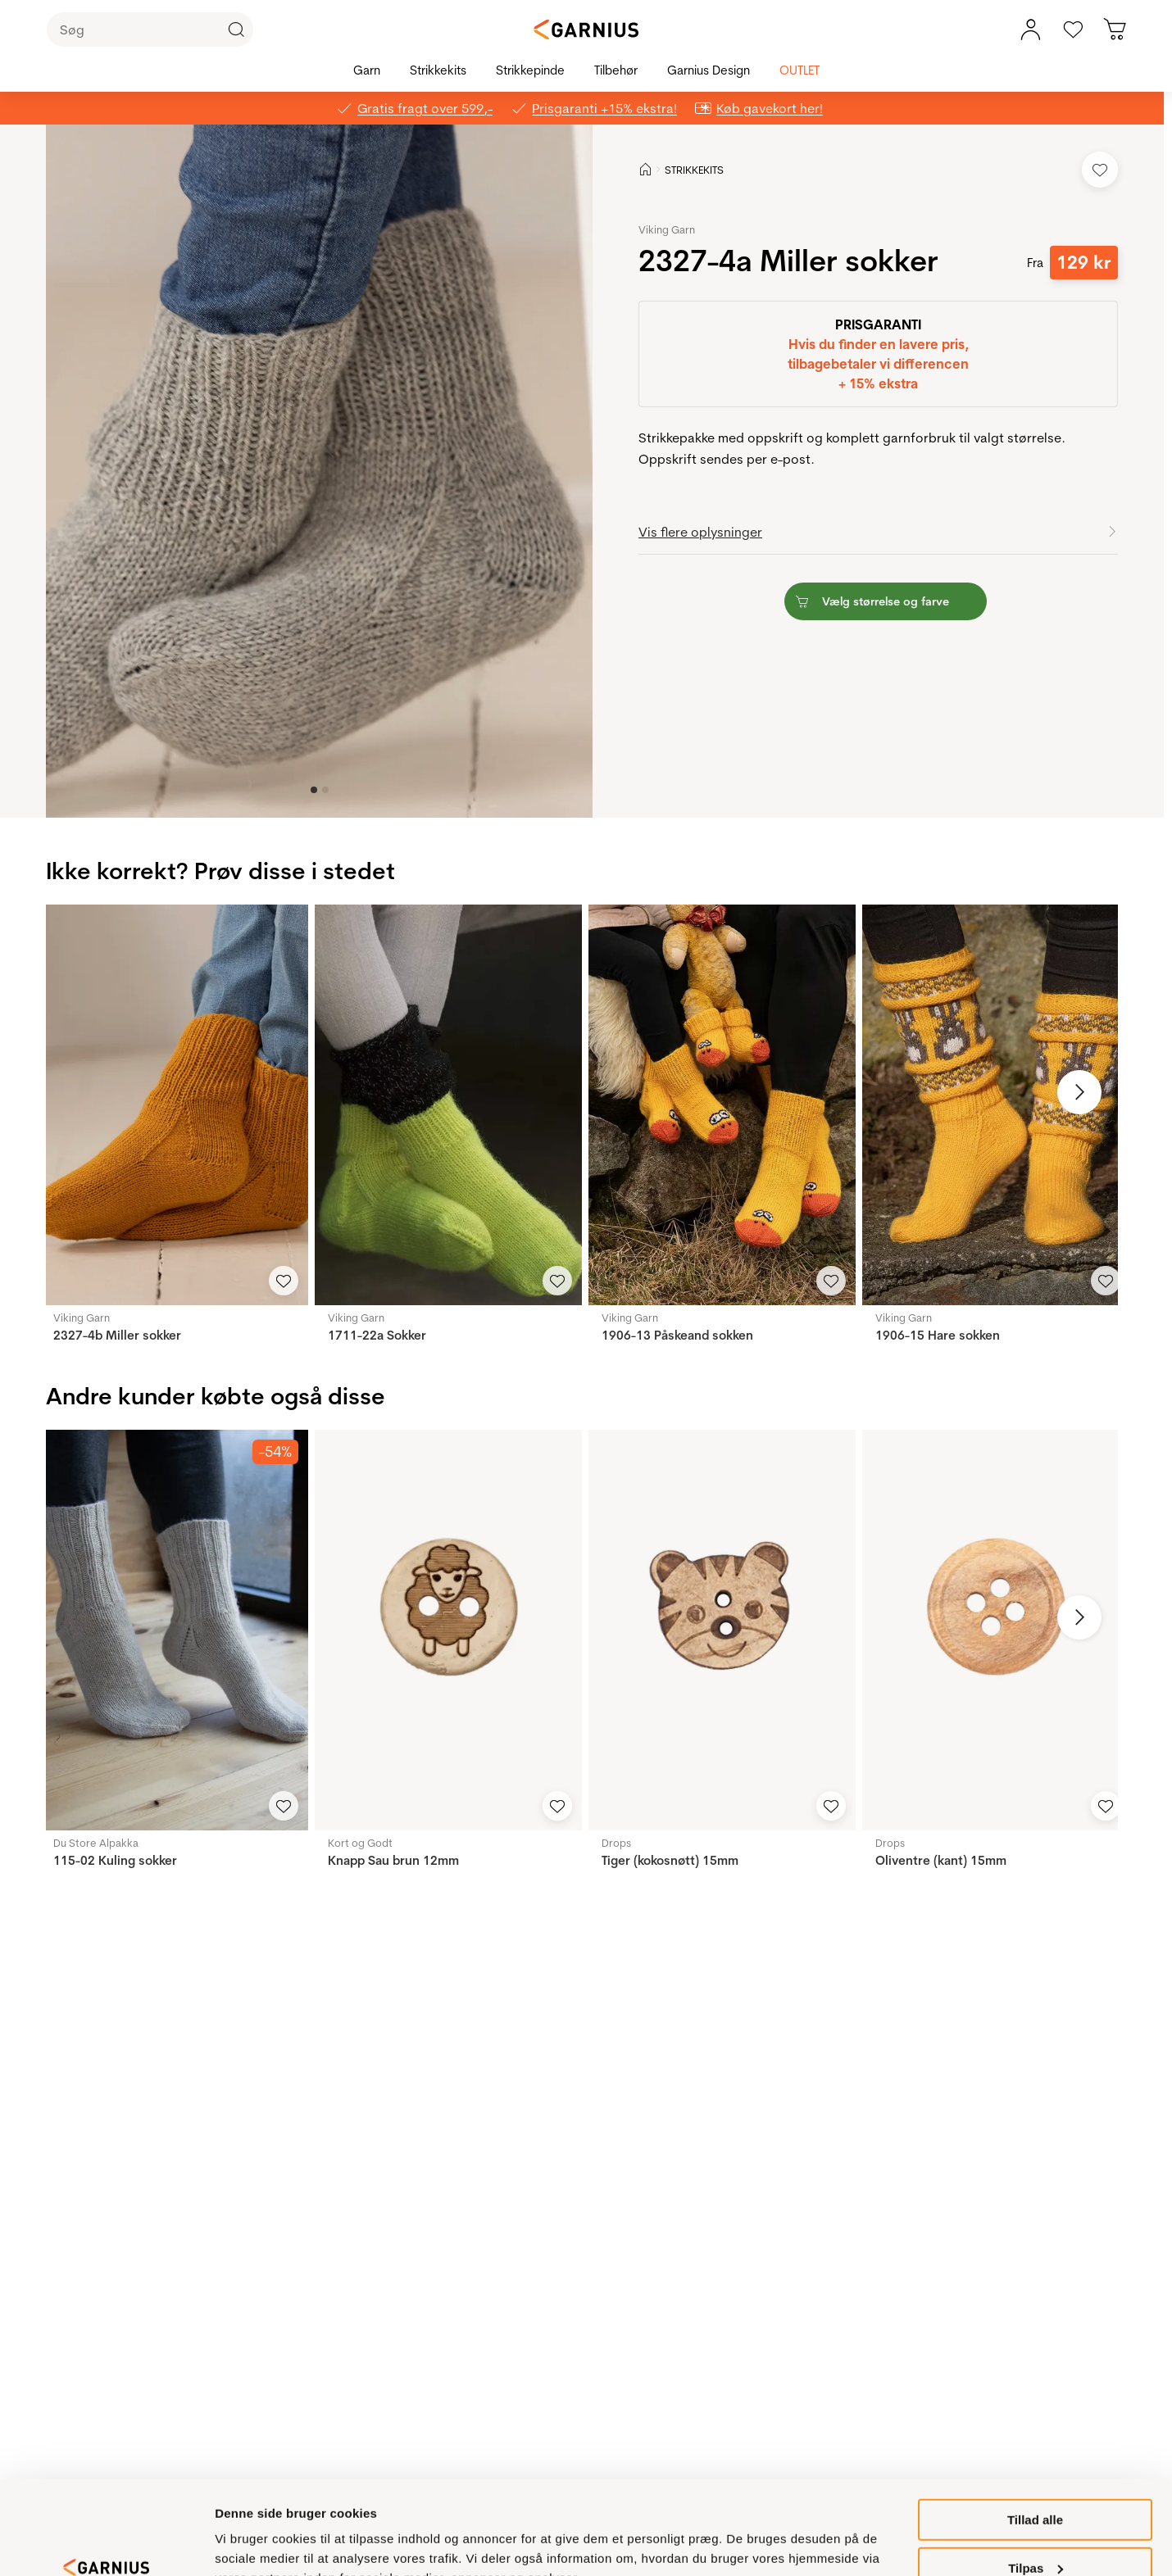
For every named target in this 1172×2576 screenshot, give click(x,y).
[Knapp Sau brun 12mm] (448, 1630)
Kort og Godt (360, 1842)
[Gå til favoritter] (1073, 29)
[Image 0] (314, 790)
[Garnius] (586, 29)
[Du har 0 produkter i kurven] (1115, 29)
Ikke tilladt (1035, 2535)
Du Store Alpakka (96, 1842)
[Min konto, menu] (1030, 29)
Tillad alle (1035, 2440)
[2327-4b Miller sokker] (173, 1105)
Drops (616, 1842)
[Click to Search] (236, 29)
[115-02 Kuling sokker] (173, 1630)
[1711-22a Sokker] (448, 1105)
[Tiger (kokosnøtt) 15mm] (722, 1630)
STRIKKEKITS (694, 169)
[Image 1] (325, 790)
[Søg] (150, 29)
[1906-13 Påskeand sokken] (722, 1105)
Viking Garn (666, 229)
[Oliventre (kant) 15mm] (995, 1630)
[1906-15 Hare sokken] (995, 1105)
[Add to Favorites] (1100, 170)
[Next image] (1079, 1092)
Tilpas (1035, 2488)
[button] (321, 471)
